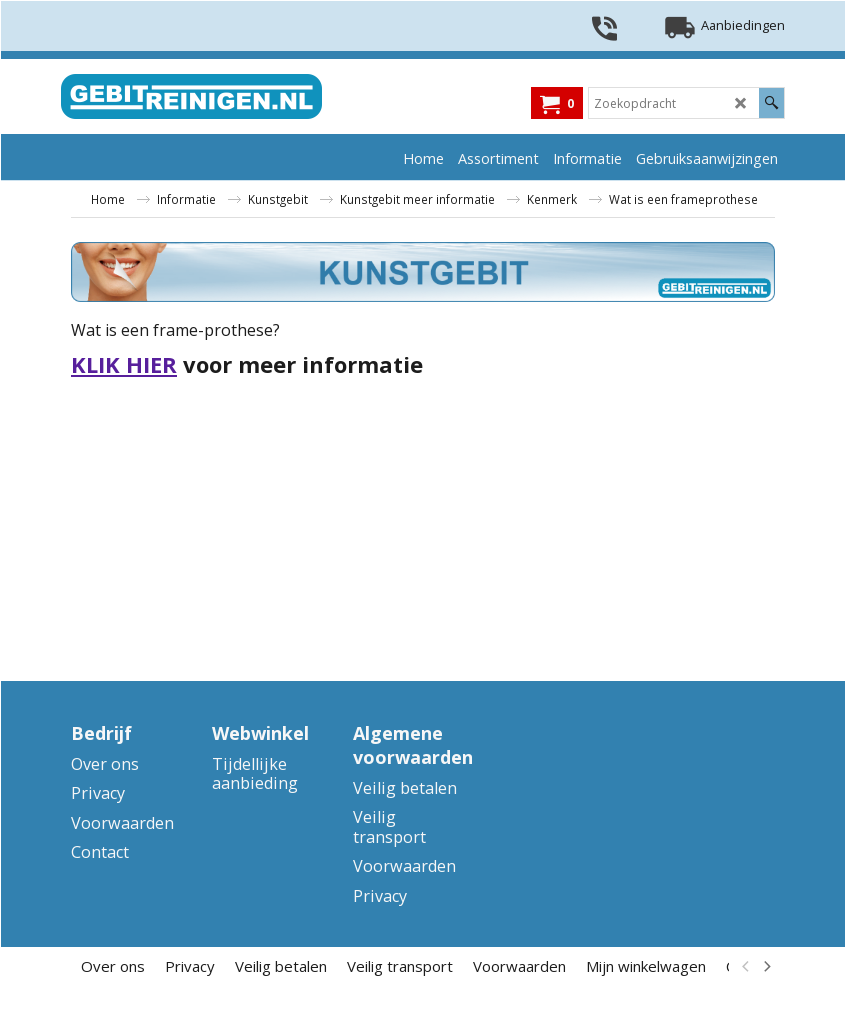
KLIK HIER (124, 364)
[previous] (746, 966)
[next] (766, 966)
